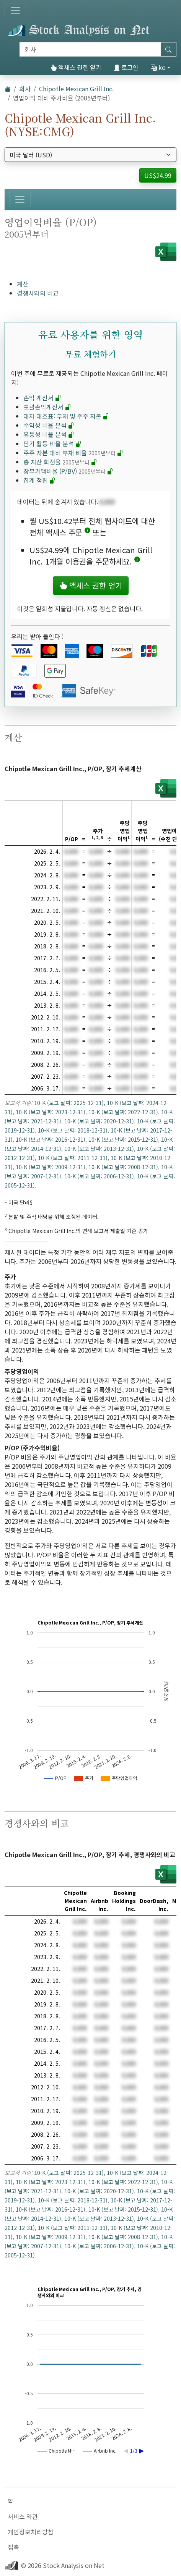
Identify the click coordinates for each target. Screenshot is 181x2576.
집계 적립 (39, 480)
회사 (25, 88)
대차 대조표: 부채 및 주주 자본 (66, 416)
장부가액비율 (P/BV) (68, 471)
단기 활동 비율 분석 (52, 443)
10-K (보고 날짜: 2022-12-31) (123, 1112)
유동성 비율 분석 (48, 434)
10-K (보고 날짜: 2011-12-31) (73, 1158)
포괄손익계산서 (47, 406)
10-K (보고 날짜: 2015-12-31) (123, 1139)
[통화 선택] (90, 154)
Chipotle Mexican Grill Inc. (76, 88)
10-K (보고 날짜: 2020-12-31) (99, 1121)
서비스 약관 (23, 2516)
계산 (22, 283)
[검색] (90, 49)
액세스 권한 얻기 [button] (90, 585)
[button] (87, 532)
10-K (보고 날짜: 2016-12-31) (50, 1139)
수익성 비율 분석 (48, 425)
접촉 (13, 2547)
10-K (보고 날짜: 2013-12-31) (99, 1148)
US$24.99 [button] (157, 175)
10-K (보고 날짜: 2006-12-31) (99, 1176)
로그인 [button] (126, 67)
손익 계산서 (42, 397)
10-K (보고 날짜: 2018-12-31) (73, 1130)
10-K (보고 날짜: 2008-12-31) (123, 1167)
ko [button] (158, 67)
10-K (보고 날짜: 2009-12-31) (50, 1167)
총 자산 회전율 (60, 461)
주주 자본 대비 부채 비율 (73, 452)
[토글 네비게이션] (15, 10)
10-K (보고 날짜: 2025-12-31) (69, 1103)
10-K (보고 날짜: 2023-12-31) (50, 1112)
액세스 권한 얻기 (76, 67)
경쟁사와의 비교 (38, 293)
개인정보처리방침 (31, 2531)
